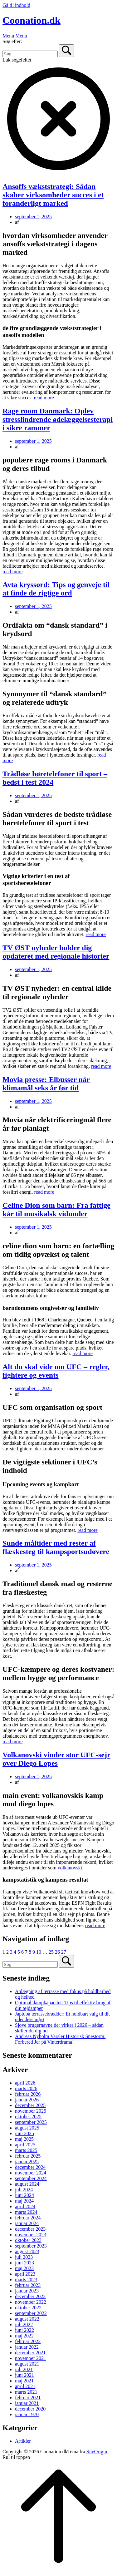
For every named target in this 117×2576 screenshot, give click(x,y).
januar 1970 (27, 2414)
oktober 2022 (28, 2307)
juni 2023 (24, 2262)
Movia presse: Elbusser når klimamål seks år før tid (46, 1083)
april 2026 (25, 2082)
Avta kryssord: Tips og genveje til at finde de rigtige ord (56, 588)
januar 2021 (27, 2403)
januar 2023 (27, 2290)
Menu (14, 35)
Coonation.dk (31, 20)
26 (57, 1952)
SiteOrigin (96, 2451)
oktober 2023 (28, 2240)
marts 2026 (26, 2088)
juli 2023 (24, 2257)
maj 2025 (24, 2139)
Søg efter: (12, 41)
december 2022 (30, 2296)
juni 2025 (24, 2133)
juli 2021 (24, 2369)
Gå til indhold (16, 5)
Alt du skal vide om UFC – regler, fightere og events (56, 1371)
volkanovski (70, 1867)
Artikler (23, 2441)
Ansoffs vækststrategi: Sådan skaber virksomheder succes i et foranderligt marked (53, 194)
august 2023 (27, 2251)
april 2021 (25, 2386)
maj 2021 (24, 2380)
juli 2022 (24, 2324)
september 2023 (31, 2245)
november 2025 (30, 2111)
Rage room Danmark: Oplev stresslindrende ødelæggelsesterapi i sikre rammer (57, 419)
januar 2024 (27, 2223)
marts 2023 (26, 2279)
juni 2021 (24, 2375)
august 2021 (27, 2363)
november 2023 (30, 2234)
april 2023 (25, 2274)
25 (51, 1952)
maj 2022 (24, 2335)
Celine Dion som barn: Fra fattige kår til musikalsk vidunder (56, 1209)
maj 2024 (24, 2200)
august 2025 (27, 2127)
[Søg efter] (30, 54)
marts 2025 (26, 2150)
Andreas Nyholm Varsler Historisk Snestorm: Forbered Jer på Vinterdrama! (60, 2039)
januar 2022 (27, 2347)
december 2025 (30, 2105)
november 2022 (30, 2302)
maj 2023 (24, 2268)
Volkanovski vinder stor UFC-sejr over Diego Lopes (56, 1759)
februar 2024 (28, 2217)
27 (63, 1952)
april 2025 (25, 2144)
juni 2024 (24, 2195)
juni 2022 (24, 2330)
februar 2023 (28, 2285)
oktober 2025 (28, 2116)
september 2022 (31, 2313)
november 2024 (30, 2172)
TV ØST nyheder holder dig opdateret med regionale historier (55, 952)
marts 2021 (26, 2392)
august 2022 (27, 2319)
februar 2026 (28, 2094)
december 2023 (30, 2229)
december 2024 (30, 2167)
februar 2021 (28, 2397)
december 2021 (30, 2352)
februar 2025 (28, 2156)
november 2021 (30, 2358)
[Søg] (66, 50)
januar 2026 (27, 2099)
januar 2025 (27, 2161)
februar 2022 (28, 2341)
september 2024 (31, 2178)
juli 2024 (24, 2189)
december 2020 (30, 2408)
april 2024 (25, 2206)
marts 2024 (26, 2212)
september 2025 (31, 2122)
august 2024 (27, 2184)
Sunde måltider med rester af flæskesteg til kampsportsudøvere (55, 1547)
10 (38, 1952)
